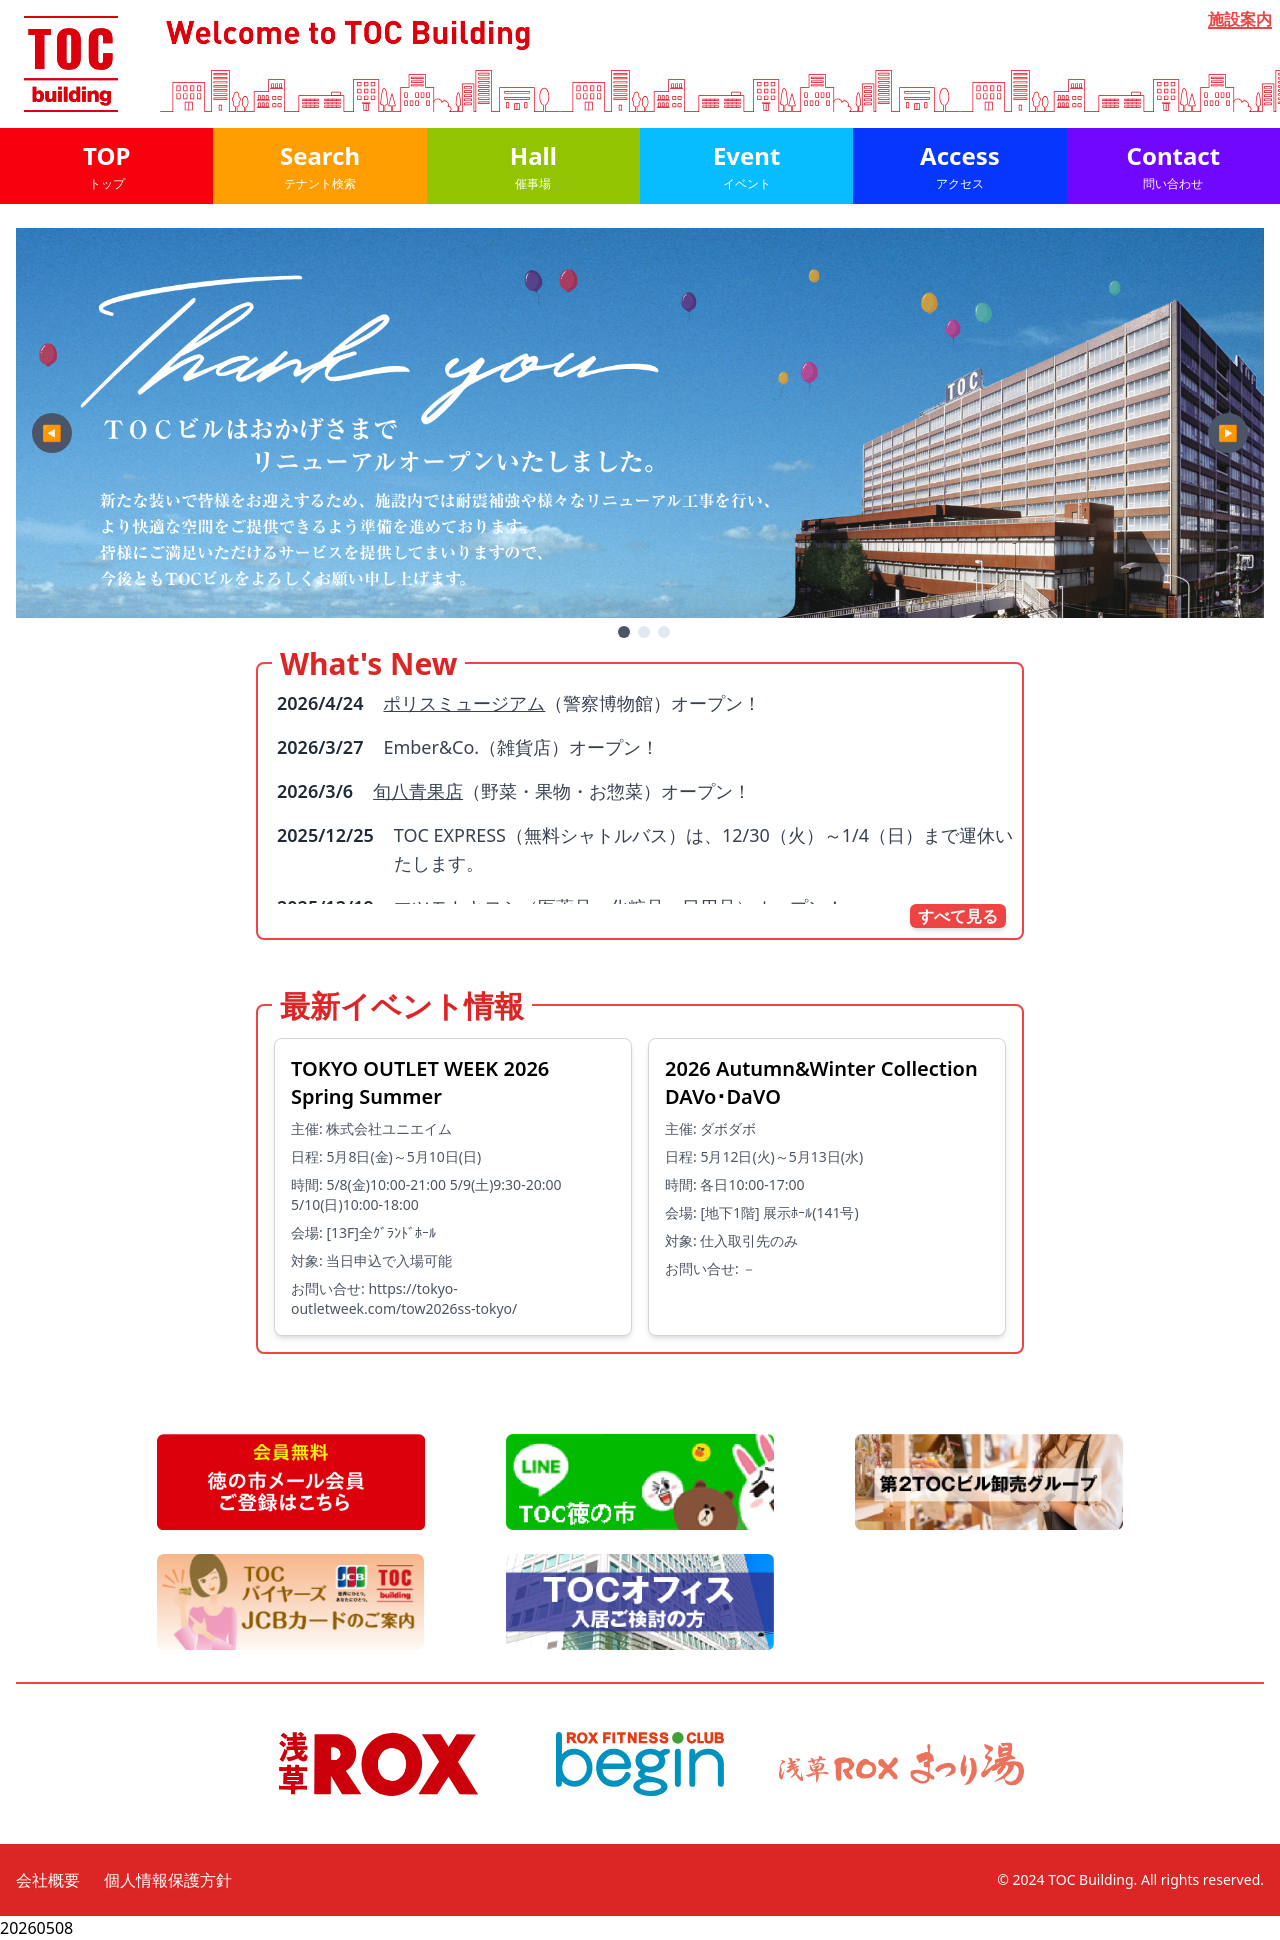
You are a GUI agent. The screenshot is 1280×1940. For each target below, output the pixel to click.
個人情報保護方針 (168, 1880)
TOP (106, 165)
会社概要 (48, 1880)
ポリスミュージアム (464, 703)
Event (746, 165)
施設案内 (1240, 20)
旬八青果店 (418, 791)
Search (319, 165)
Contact (1173, 165)
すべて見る (958, 916)
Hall (533, 165)
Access (959, 165)
